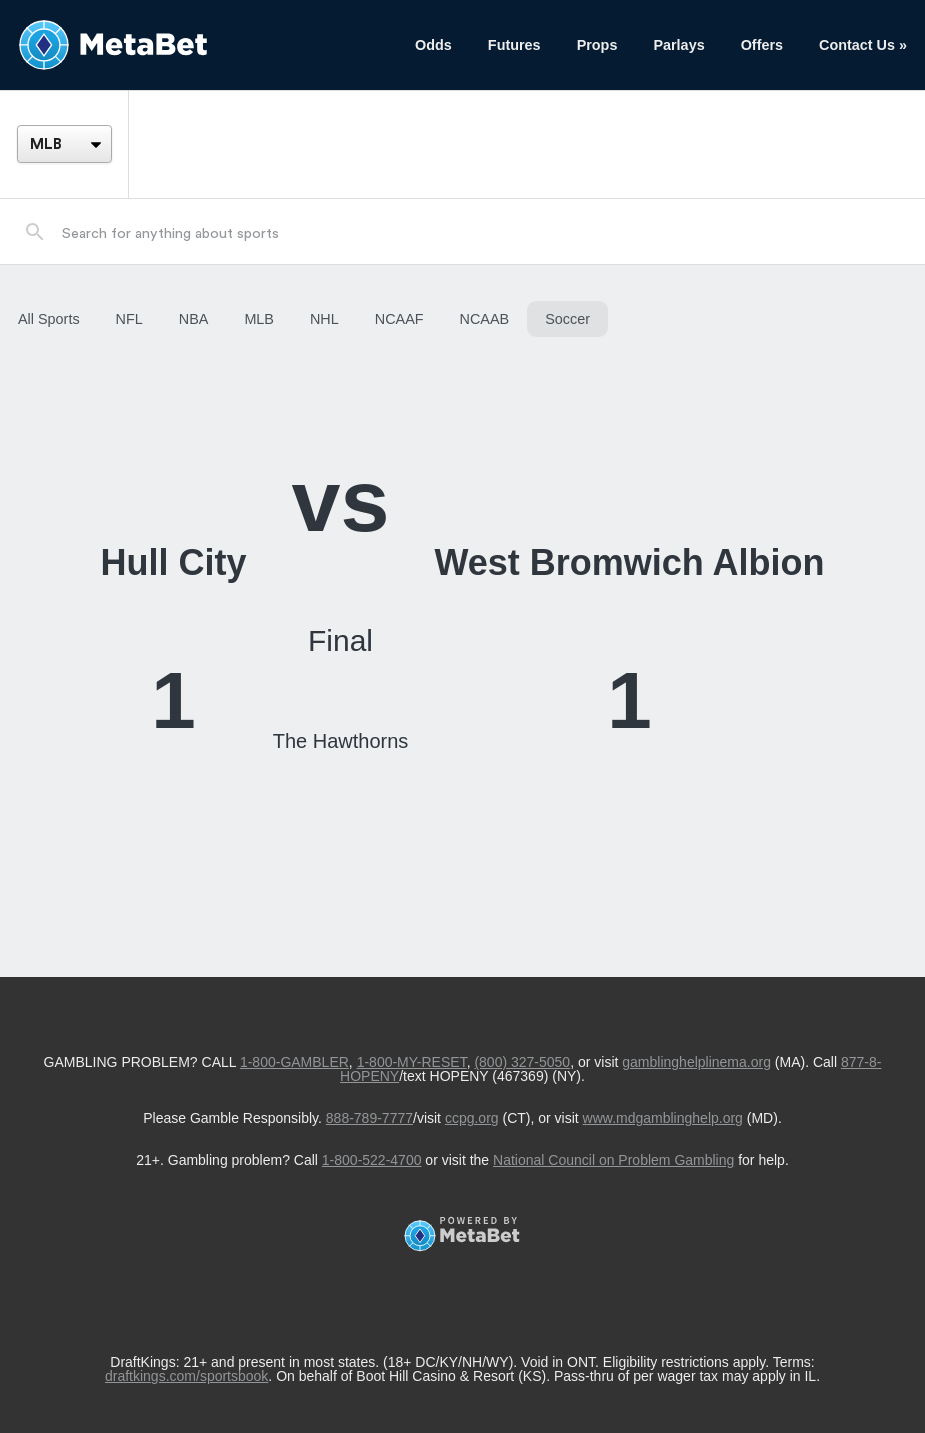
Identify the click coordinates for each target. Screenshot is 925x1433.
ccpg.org (472, 1118)
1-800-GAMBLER (294, 1062)
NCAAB (485, 319)
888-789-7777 (369, 1118)
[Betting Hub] (198, 45)
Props (597, 45)
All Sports (49, 319)
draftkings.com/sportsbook (186, 1376)
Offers (762, 45)
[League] (64, 144)
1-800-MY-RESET (412, 1062)
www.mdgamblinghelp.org (663, 1118)
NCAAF (399, 319)
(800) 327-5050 (522, 1062)
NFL (129, 319)
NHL (324, 319)
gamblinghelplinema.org (696, 1062)
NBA (194, 319)
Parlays (678, 45)
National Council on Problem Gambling (613, 1160)
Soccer (567, 319)
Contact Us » (863, 45)
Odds (433, 45)
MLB (259, 319)
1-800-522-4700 (372, 1160)
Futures (514, 45)
